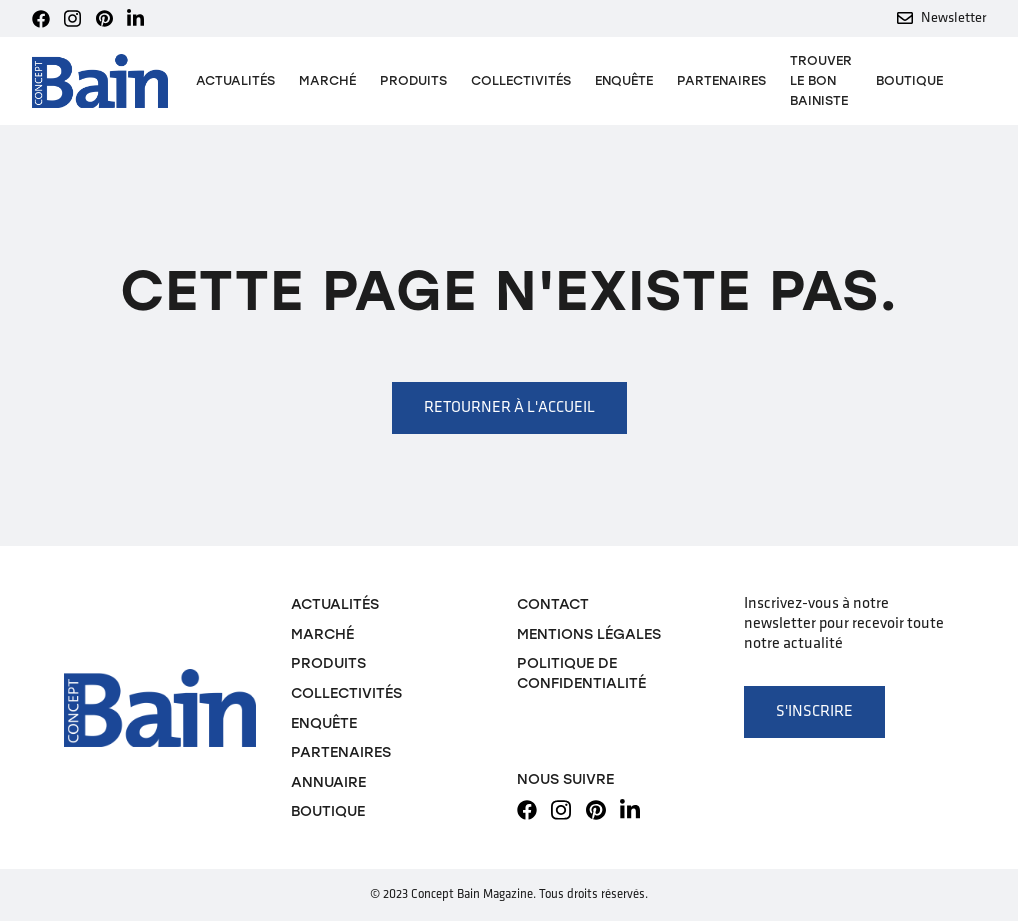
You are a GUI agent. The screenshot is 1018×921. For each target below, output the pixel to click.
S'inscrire (814, 712)
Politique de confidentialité (581, 673)
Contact (553, 604)
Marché (327, 80)
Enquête (624, 80)
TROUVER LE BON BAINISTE (821, 80)
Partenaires (721, 80)
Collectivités (521, 80)
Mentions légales (589, 634)
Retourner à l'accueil (509, 408)
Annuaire (328, 782)
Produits (328, 663)
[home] (100, 81)
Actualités (235, 80)
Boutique (909, 80)
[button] (413, 81)
